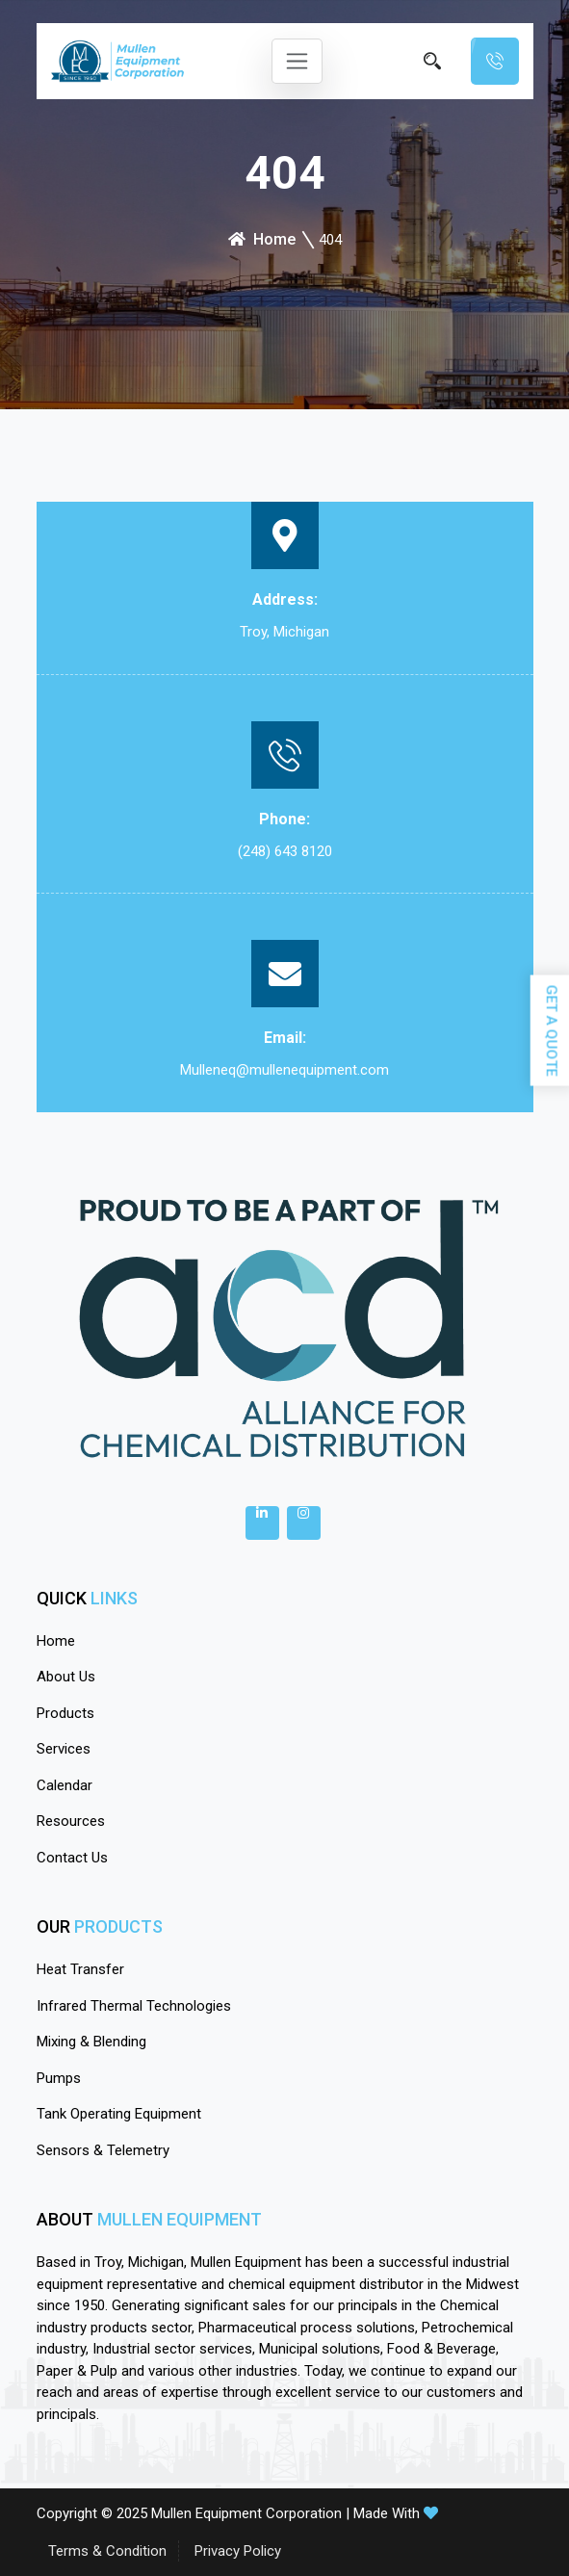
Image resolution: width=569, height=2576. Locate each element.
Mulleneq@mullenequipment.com (284, 1070)
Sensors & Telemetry (103, 2150)
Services (64, 1748)
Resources (71, 1821)
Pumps (59, 2078)
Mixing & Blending (91, 2041)
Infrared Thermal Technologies (134, 2006)
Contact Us (72, 1857)
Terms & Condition (107, 2551)
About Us (66, 1676)
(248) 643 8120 (285, 851)
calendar (64, 1785)
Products (65, 1713)
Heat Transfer (80, 1969)
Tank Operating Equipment (119, 2113)
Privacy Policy (237, 2551)
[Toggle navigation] (297, 61)
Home (262, 239)
